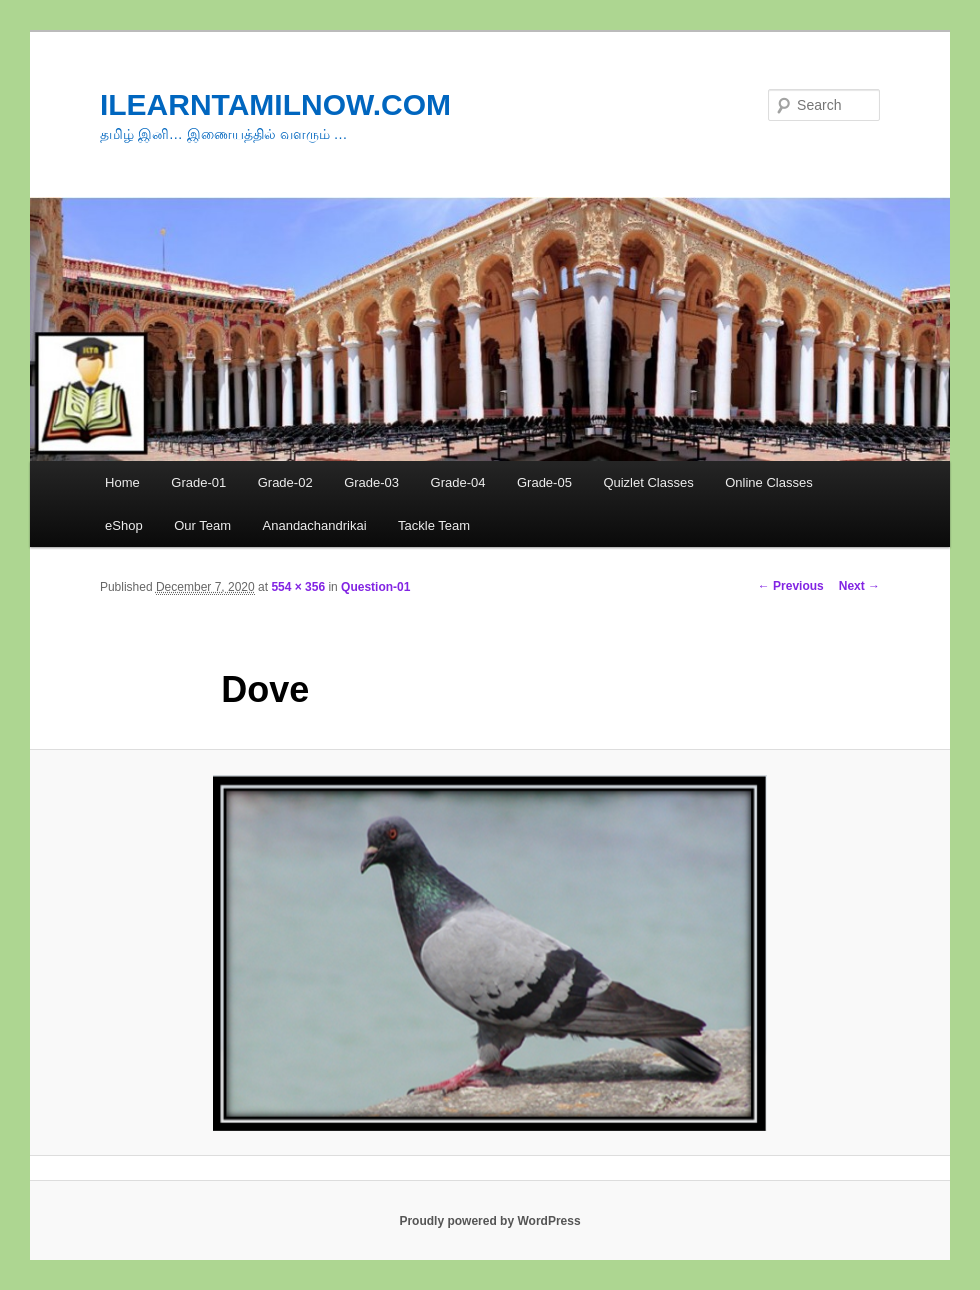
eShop (124, 525)
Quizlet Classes (648, 482)
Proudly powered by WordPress (489, 1221)
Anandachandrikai (315, 525)
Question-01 (375, 587)
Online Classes (768, 482)
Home (122, 482)
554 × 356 (298, 587)
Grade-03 (371, 482)
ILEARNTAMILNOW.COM (275, 104)
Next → (859, 586)
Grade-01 (198, 482)
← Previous (791, 586)
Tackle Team (434, 525)
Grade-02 (285, 482)
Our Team (202, 525)
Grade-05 (544, 482)
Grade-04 (458, 482)
